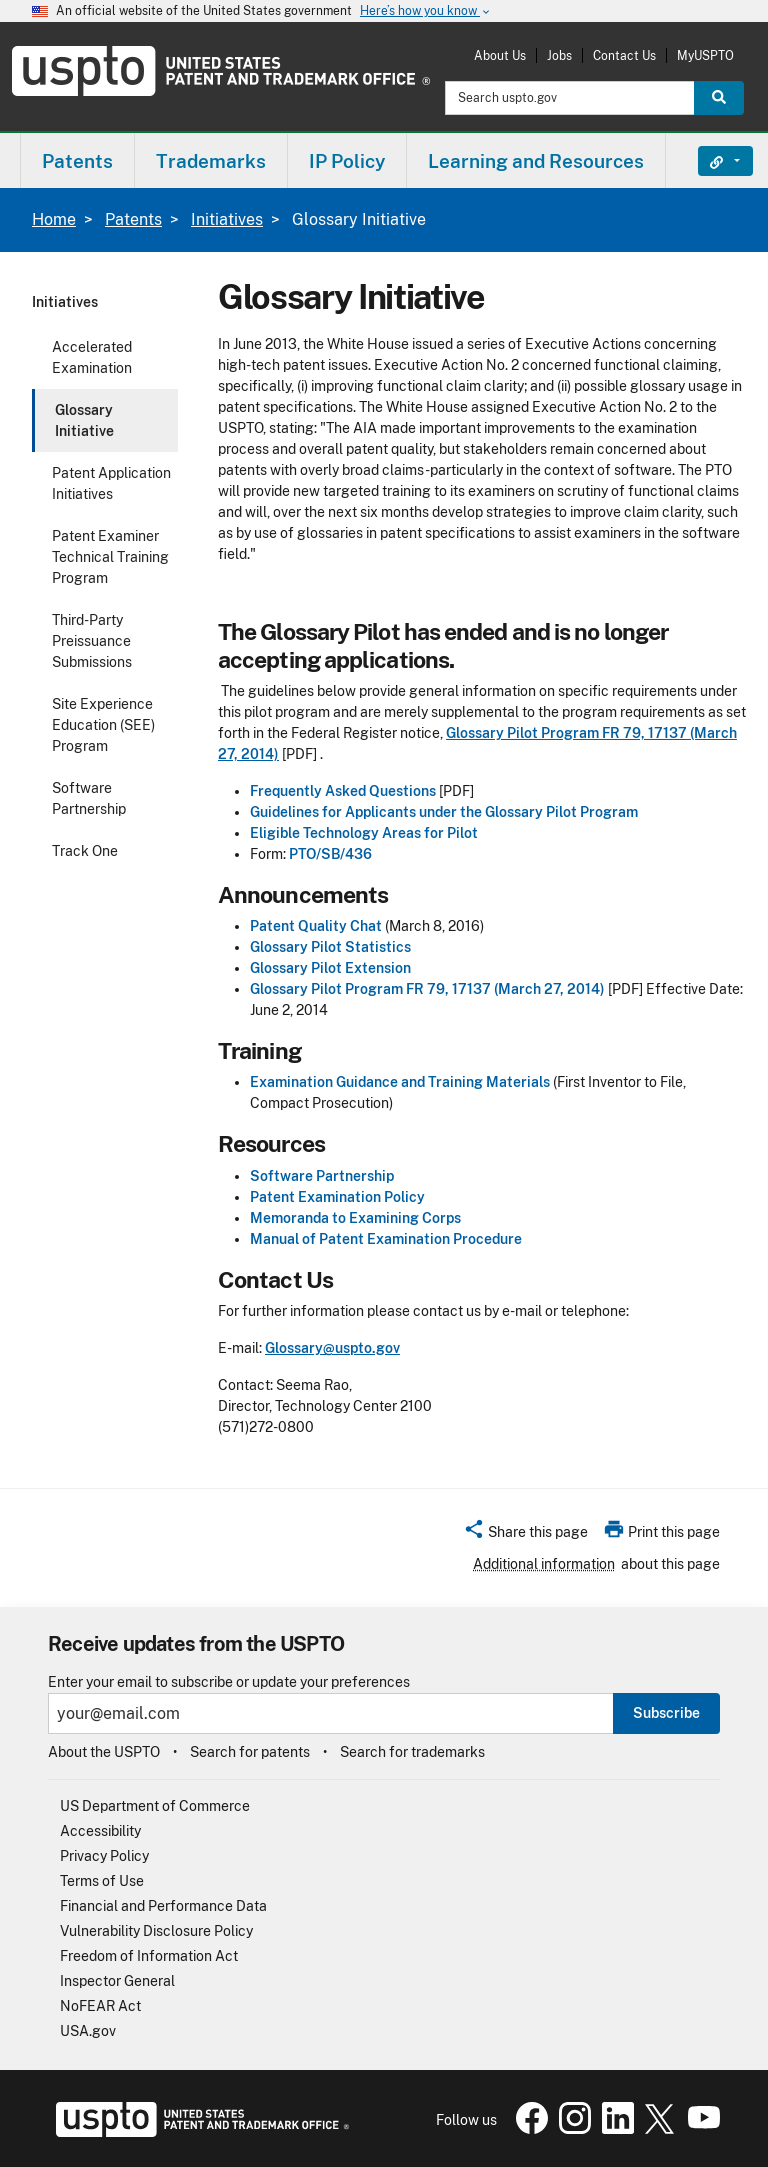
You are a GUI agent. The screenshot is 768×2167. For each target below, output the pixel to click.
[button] (525, 1535)
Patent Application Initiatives (111, 483)
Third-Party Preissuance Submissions (92, 641)
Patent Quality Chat (316, 926)
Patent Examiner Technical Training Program (110, 557)
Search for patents (250, 1752)
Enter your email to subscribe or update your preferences (229, 1682)
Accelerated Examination (92, 357)
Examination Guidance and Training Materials (400, 1082)
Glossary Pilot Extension (330, 968)
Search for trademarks (412, 1752)
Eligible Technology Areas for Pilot (364, 833)
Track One (85, 851)
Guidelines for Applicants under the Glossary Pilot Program (444, 812)
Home (54, 219)
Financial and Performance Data (163, 1906)
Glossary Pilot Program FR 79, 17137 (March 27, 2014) (427, 989)
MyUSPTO (705, 55)
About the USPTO (104, 1752)
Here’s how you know (426, 11)
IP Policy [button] (347, 161)
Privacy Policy (104, 1856)
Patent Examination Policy (337, 1197)
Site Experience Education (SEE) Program (103, 725)
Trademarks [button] (211, 161)
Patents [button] (77, 161)
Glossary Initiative (84, 420)
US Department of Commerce (155, 1806)
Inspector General (117, 1981)
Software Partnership (89, 798)
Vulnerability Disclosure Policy (156, 1931)
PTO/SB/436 (330, 854)
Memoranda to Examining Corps (355, 1218)
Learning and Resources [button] (536, 161)
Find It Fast (710, 161)
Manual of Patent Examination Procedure (386, 1239)
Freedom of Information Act (149, 1956)
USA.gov (88, 2031)
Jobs (559, 55)
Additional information (544, 1564)
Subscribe (666, 1713)
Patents (133, 219)
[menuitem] (77, 160)
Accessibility (100, 1831)
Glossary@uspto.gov (332, 1348)
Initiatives (227, 219)
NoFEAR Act (100, 2006)
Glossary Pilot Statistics (330, 947)
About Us (500, 55)
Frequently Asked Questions (343, 791)
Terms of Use (102, 1881)
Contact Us (624, 55)
